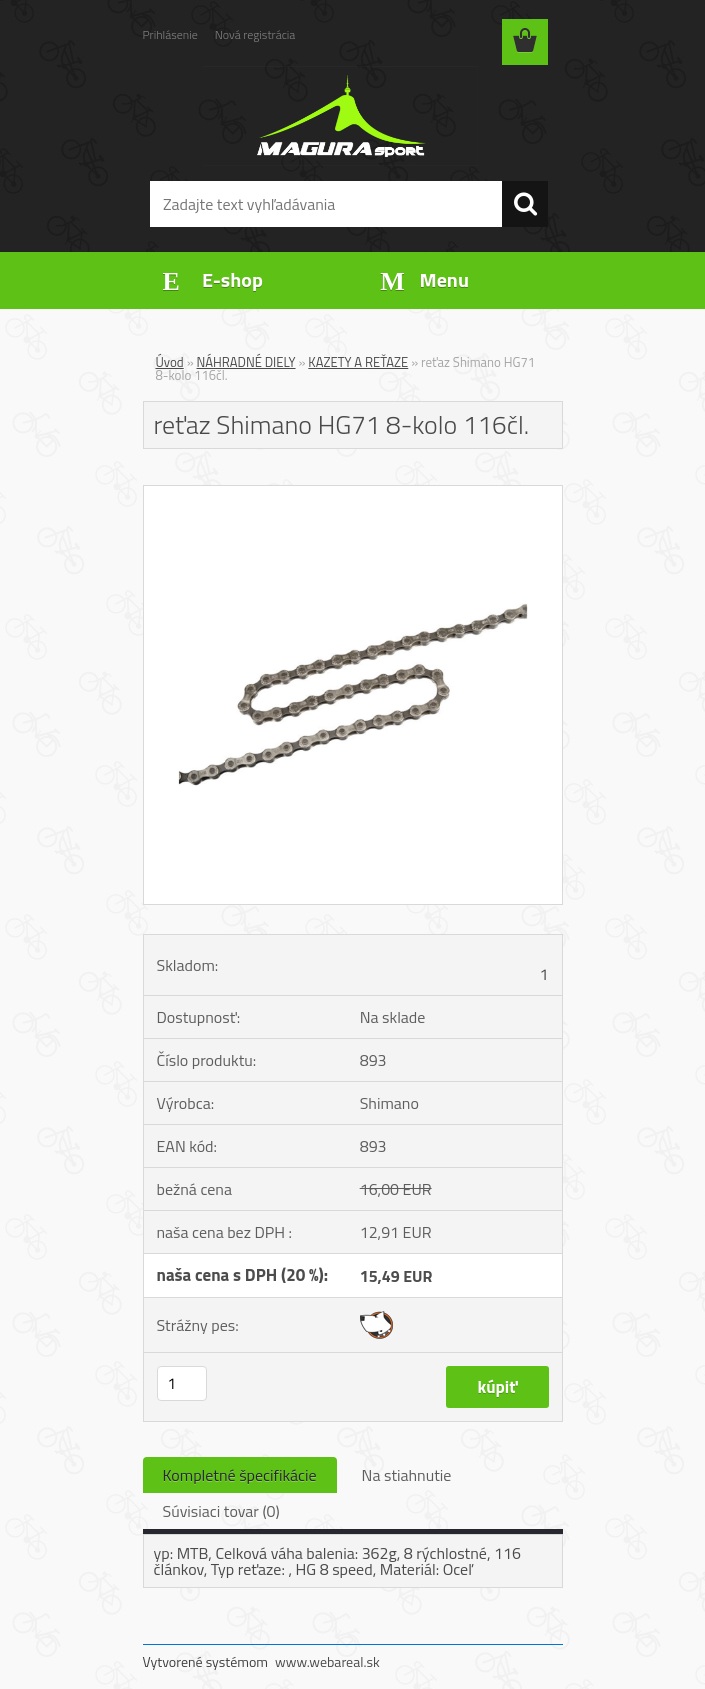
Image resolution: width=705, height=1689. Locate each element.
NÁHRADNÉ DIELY (246, 362)
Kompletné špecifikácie (240, 1475)
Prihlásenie (170, 34)
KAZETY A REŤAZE (358, 362)
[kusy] (182, 1383)
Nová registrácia (255, 34)
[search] (525, 204)
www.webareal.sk (327, 1661)
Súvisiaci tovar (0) (221, 1511)
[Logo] (340, 116)
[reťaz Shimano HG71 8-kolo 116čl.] (353, 494)
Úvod (170, 362)
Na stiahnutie (407, 1475)
